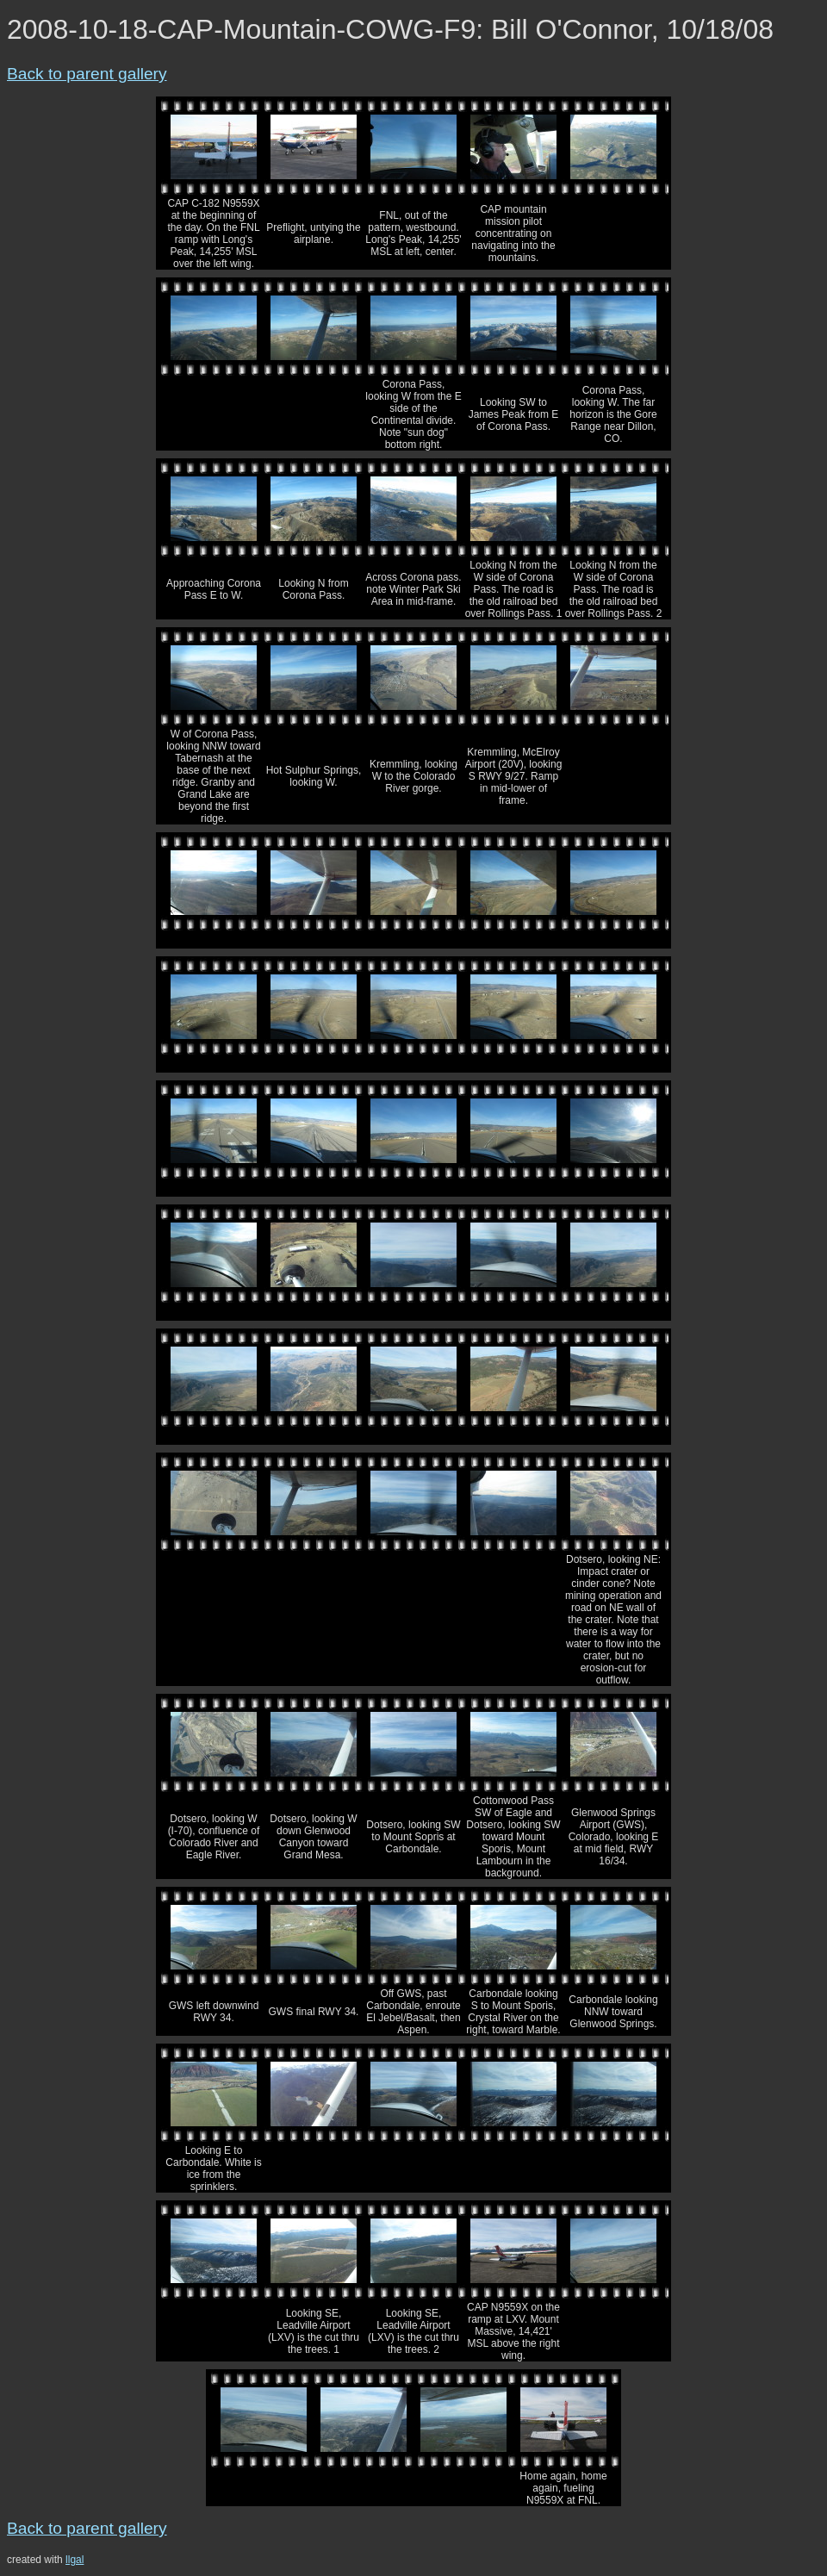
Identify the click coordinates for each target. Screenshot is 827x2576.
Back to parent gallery (87, 74)
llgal (74, 2560)
